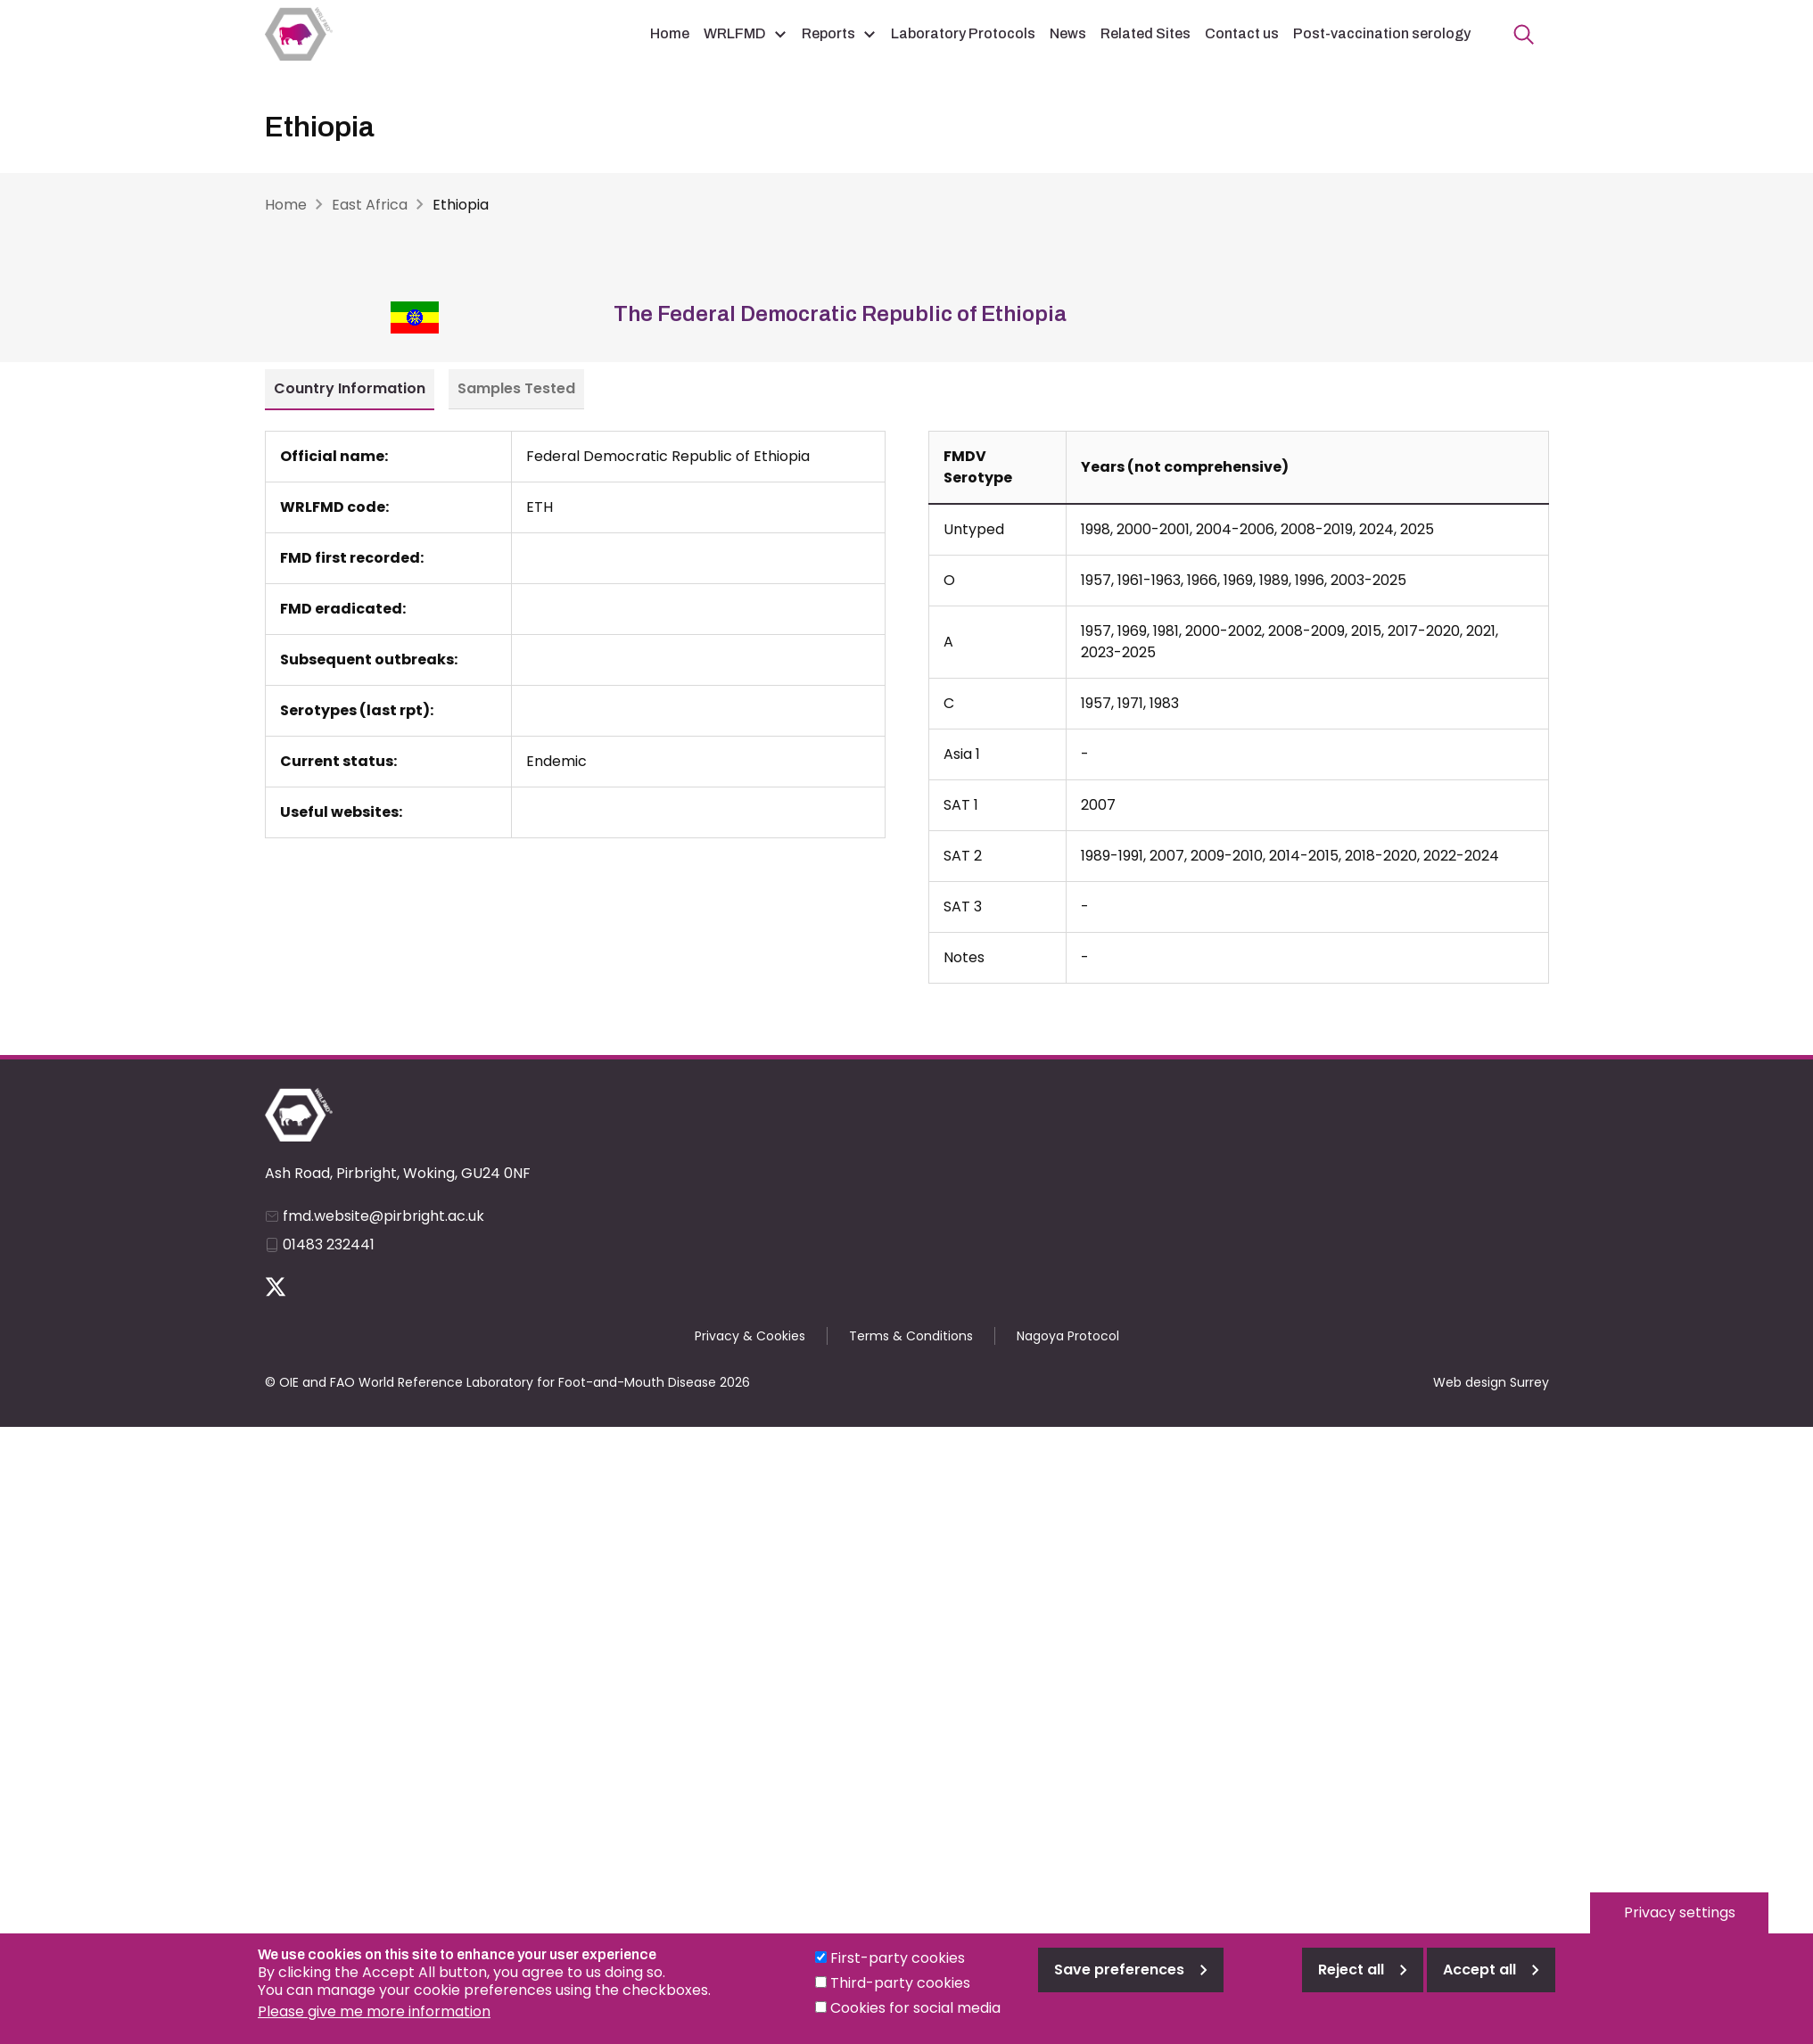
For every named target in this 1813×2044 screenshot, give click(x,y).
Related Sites (1145, 33)
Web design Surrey (1491, 1382)
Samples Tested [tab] (516, 388)
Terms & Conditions (911, 1336)
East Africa (370, 204)
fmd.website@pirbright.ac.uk (383, 1216)
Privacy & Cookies (750, 1336)
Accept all (1479, 1983)
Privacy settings (1679, 1926)
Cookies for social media (915, 2021)
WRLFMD (735, 33)
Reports (828, 33)
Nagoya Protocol (1068, 1336)
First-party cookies (897, 1971)
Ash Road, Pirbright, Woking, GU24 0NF (398, 1173)
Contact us (1242, 33)
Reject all (1351, 1983)
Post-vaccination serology (1382, 33)
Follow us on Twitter (275, 1287)
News (1068, 33)
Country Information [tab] (349, 388)
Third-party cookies (900, 1996)
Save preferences (1119, 1983)
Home (669, 33)
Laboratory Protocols (963, 33)
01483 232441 (329, 1244)
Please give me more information (374, 2025)
